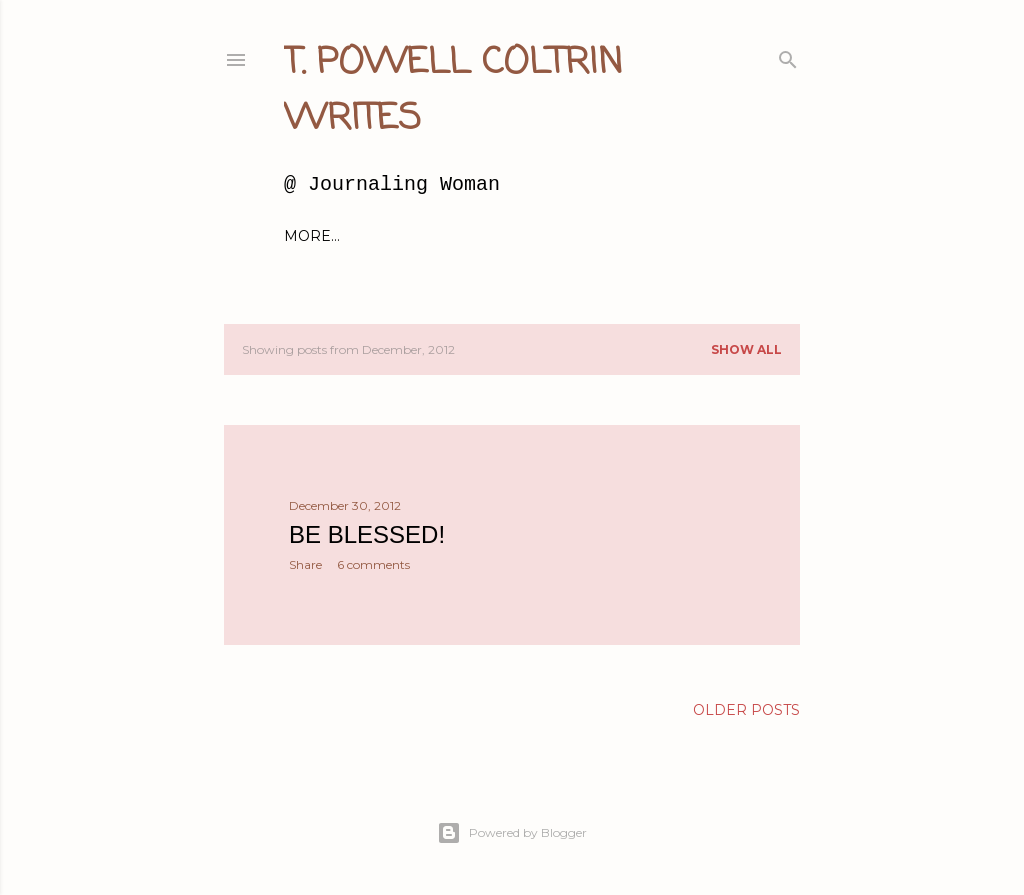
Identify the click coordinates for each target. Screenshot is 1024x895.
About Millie (611, 236)
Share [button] (305, 564)
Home (308, 236)
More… (704, 236)
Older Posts (746, 710)
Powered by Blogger (512, 833)
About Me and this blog (444, 236)
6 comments (373, 564)
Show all (746, 349)
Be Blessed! (367, 534)
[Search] (788, 55)
